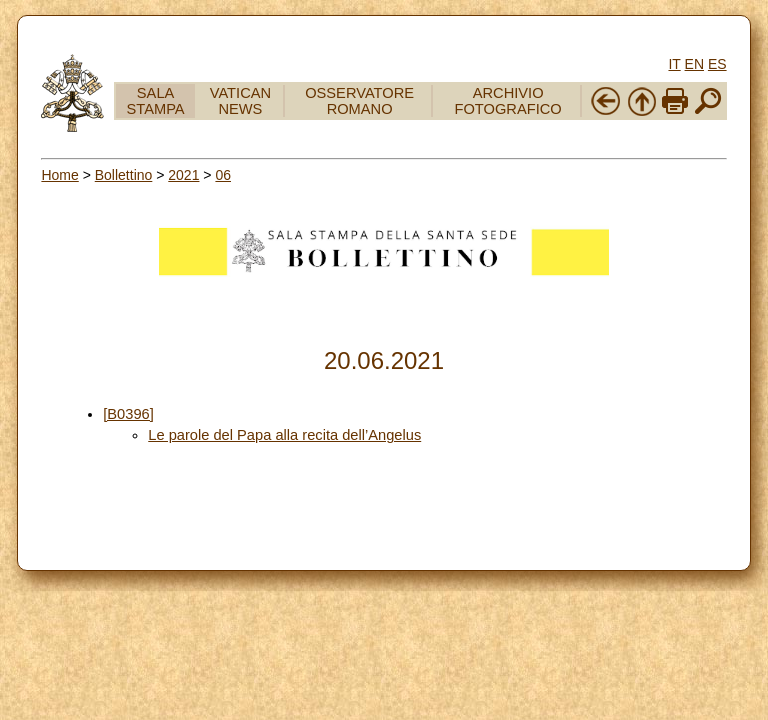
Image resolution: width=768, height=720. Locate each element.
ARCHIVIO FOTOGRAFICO (508, 101)
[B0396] (128, 414)
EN (694, 64)
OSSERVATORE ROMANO (359, 101)
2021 (183, 175)
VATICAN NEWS (240, 101)
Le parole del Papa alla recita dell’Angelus (284, 435)
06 (223, 175)
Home (59, 175)
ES (717, 64)
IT (674, 64)
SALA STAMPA (156, 101)
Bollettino (124, 175)
